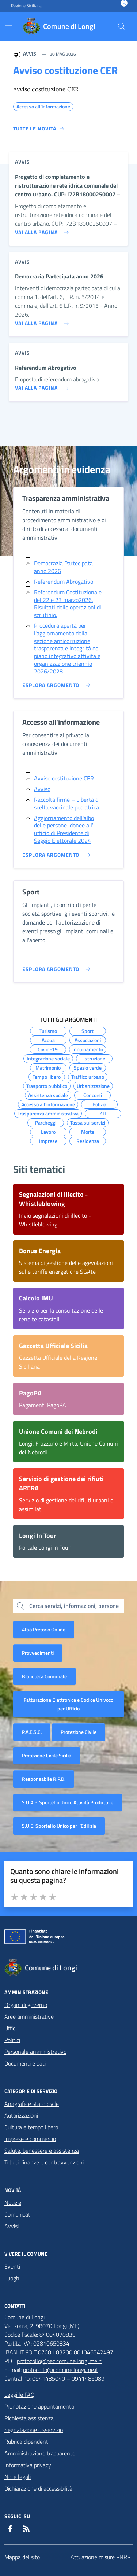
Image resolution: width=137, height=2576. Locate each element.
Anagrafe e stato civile (31, 2103)
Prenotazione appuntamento (39, 2406)
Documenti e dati (25, 2063)
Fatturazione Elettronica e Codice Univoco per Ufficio (68, 1704)
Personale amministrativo (35, 2051)
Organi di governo (25, 2004)
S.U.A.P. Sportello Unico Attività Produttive (67, 1802)
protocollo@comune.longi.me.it (60, 2369)
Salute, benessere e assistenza (41, 2150)
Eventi (12, 2266)
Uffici (10, 2028)
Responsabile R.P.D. (43, 1779)
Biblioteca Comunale (44, 1676)
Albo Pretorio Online (43, 1629)
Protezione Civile (78, 1732)
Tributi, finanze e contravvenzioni (44, 2162)
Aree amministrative (29, 2016)
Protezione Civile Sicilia (46, 1755)
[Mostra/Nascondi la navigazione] (8, 25)
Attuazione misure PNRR (101, 2557)
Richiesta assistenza (29, 2418)
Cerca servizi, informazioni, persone (74, 1605)
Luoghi (12, 2278)
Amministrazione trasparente (39, 2453)
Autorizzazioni (21, 2115)
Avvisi (11, 2226)
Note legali (17, 2476)
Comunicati (17, 2214)
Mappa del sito (22, 2557)
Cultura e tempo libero (31, 2127)
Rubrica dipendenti (26, 2441)
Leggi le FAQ (19, 2394)
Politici (12, 2040)
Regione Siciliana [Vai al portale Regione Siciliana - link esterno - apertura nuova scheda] (26, 6)
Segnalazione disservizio (33, 2429)
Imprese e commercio (30, 2138)
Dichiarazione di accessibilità (38, 2488)
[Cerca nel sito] (121, 26)
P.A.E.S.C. (32, 1732)
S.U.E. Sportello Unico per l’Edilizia (59, 1826)
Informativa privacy (27, 2465)
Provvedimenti (38, 1653)
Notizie (12, 2202)
